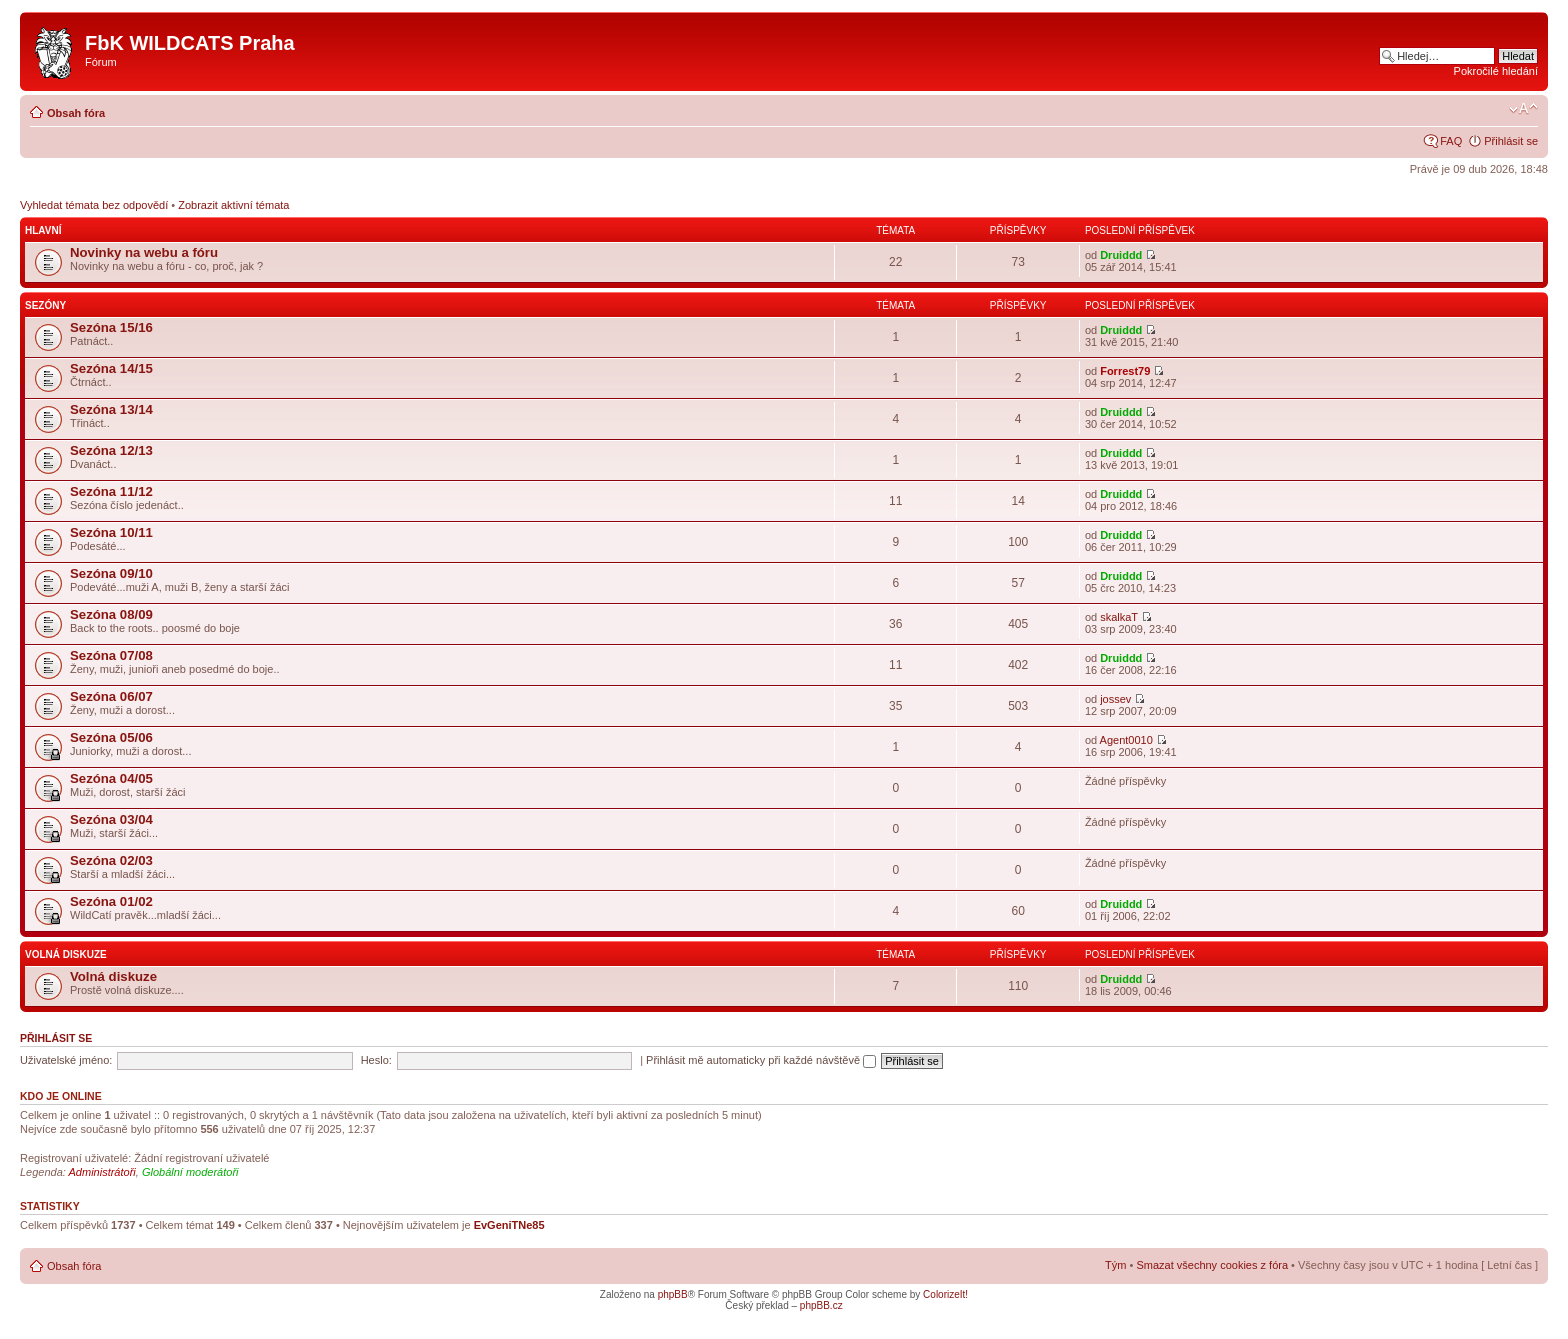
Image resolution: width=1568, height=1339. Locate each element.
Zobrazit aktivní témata (233, 205)
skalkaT (1119, 617)
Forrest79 (1125, 371)
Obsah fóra (76, 113)
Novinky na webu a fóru (144, 252)
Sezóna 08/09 (111, 614)
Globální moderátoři (190, 1172)
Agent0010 (1126, 740)
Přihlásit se (1511, 141)
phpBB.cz (821, 1305)
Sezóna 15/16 (111, 327)
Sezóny (45, 305)
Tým (1115, 1265)
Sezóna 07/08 (111, 655)
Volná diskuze (66, 954)
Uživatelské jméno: (66, 1060)
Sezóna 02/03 (111, 860)
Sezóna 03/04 (111, 819)
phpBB (673, 1294)
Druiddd (1121, 255)
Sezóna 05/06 (111, 737)
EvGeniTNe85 (509, 1225)
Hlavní (43, 230)
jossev (1115, 699)
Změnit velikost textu (1523, 109)
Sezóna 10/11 (111, 532)
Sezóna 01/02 (111, 901)
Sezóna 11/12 (111, 491)
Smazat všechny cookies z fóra (1212, 1265)
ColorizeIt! (945, 1294)
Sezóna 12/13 (111, 450)
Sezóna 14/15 (111, 368)
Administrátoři (102, 1172)
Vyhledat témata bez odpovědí (94, 205)
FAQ (1451, 141)
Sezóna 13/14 (111, 409)
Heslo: (376, 1060)
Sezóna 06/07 (111, 696)
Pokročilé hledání (1496, 71)
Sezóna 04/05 (111, 778)
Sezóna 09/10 (111, 573)
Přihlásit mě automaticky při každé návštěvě (761, 1060)
